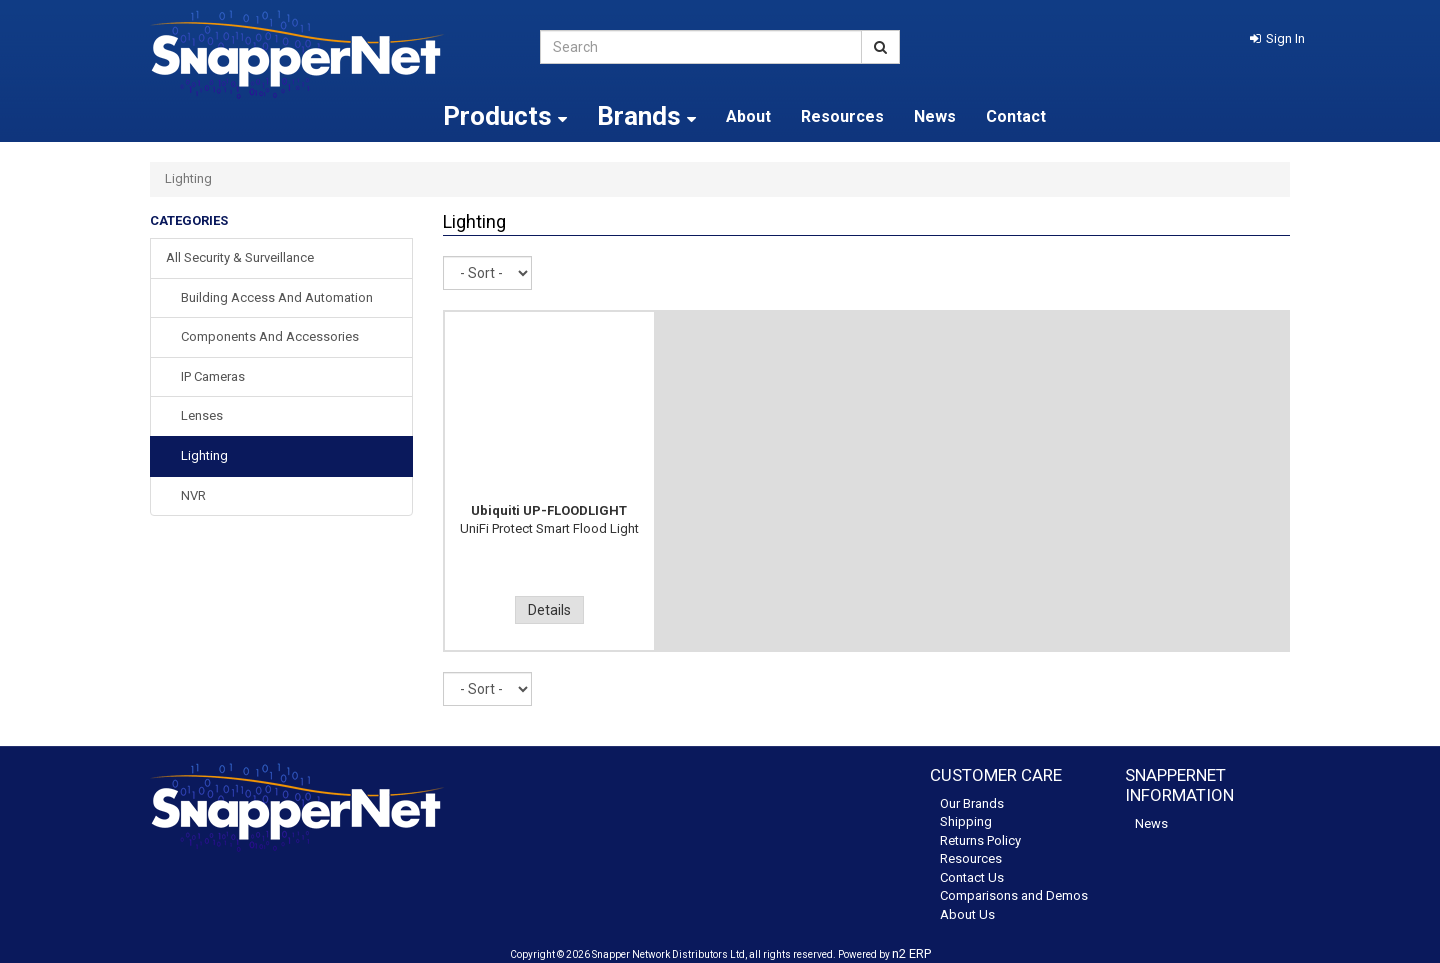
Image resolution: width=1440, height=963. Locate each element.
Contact (1016, 116)
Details (549, 610)
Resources (842, 116)
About (748, 116)
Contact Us (972, 877)
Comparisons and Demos (1014, 895)
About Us (967, 914)
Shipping (966, 821)
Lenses (202, 415)
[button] (1277, 38)
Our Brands (972, 803)
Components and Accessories (270, 336)
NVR (193, 495)
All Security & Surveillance (240, 257)
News (935, 116)
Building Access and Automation (277, 297)
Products (505, 116)
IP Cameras (213, 376)
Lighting (204, 455)
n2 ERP (911, 953)
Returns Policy (980, 840)
